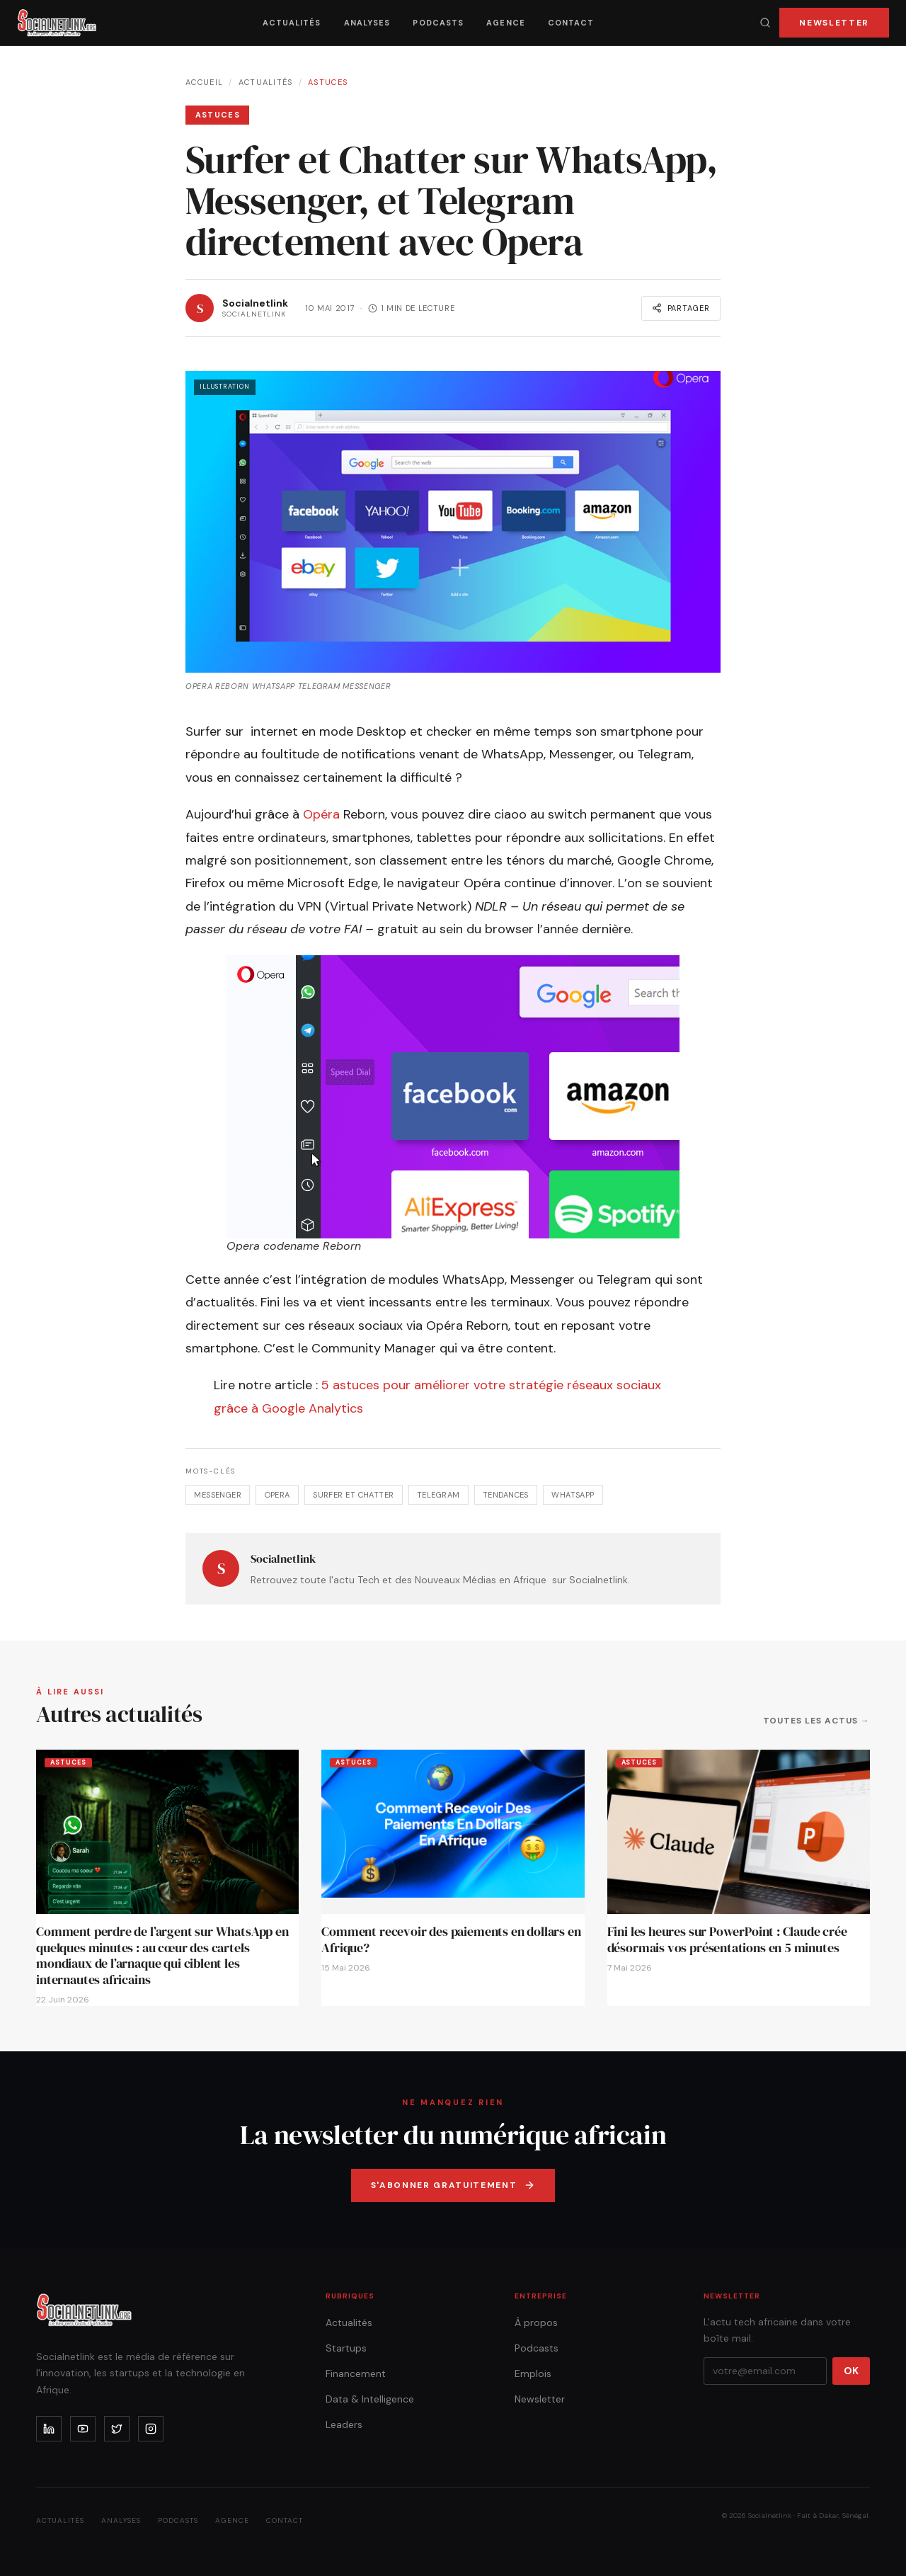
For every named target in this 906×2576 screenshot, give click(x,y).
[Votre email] (765, 2371)
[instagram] (151, 2428)
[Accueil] (57, 22)
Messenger (217, 1495)
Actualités (292, 23)
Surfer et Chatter (353, 1495)
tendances (506, 1495)
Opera (277, 1495)
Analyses (367, 23)
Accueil (204, 82)
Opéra (321, 814)
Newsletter (834, 22)
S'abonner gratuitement (453, 2185)
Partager (680, 308)
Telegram (438, 1495)
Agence (505, 23)
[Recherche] (765, 22)
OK (851, 2370)
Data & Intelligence (370, 2399)
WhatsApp (573, 1495)
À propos (536, 2322)
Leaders (344, 2424)
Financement (356, 2373)
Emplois (533, 2373)
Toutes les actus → (816, 1720)
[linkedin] (49, 2428)
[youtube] (83, 2428)
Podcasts (438, 23)
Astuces (328, 82)
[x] (117, 2428)
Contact (571, 23)
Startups (346, 2348)
